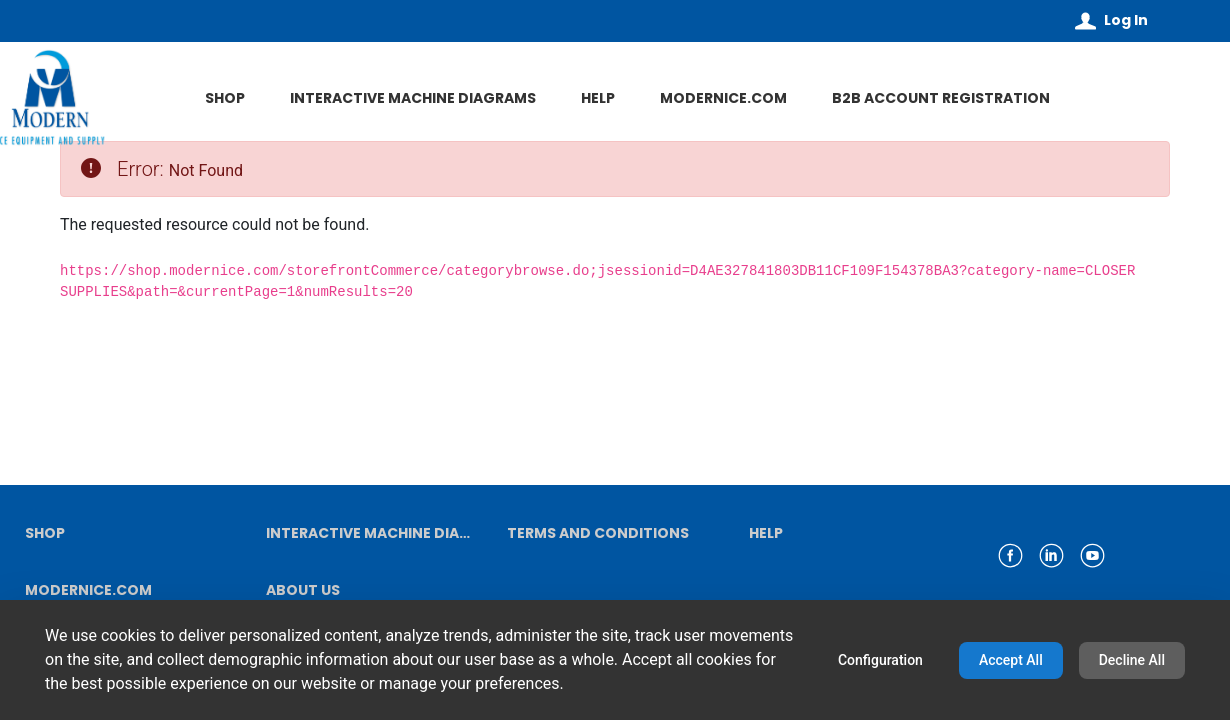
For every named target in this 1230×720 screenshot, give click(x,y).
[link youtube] (1092, 555)
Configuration (880, 660)
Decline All (1132, 660)
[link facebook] (1010, 555)
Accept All (1011, 660)
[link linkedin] (1051, 555)
